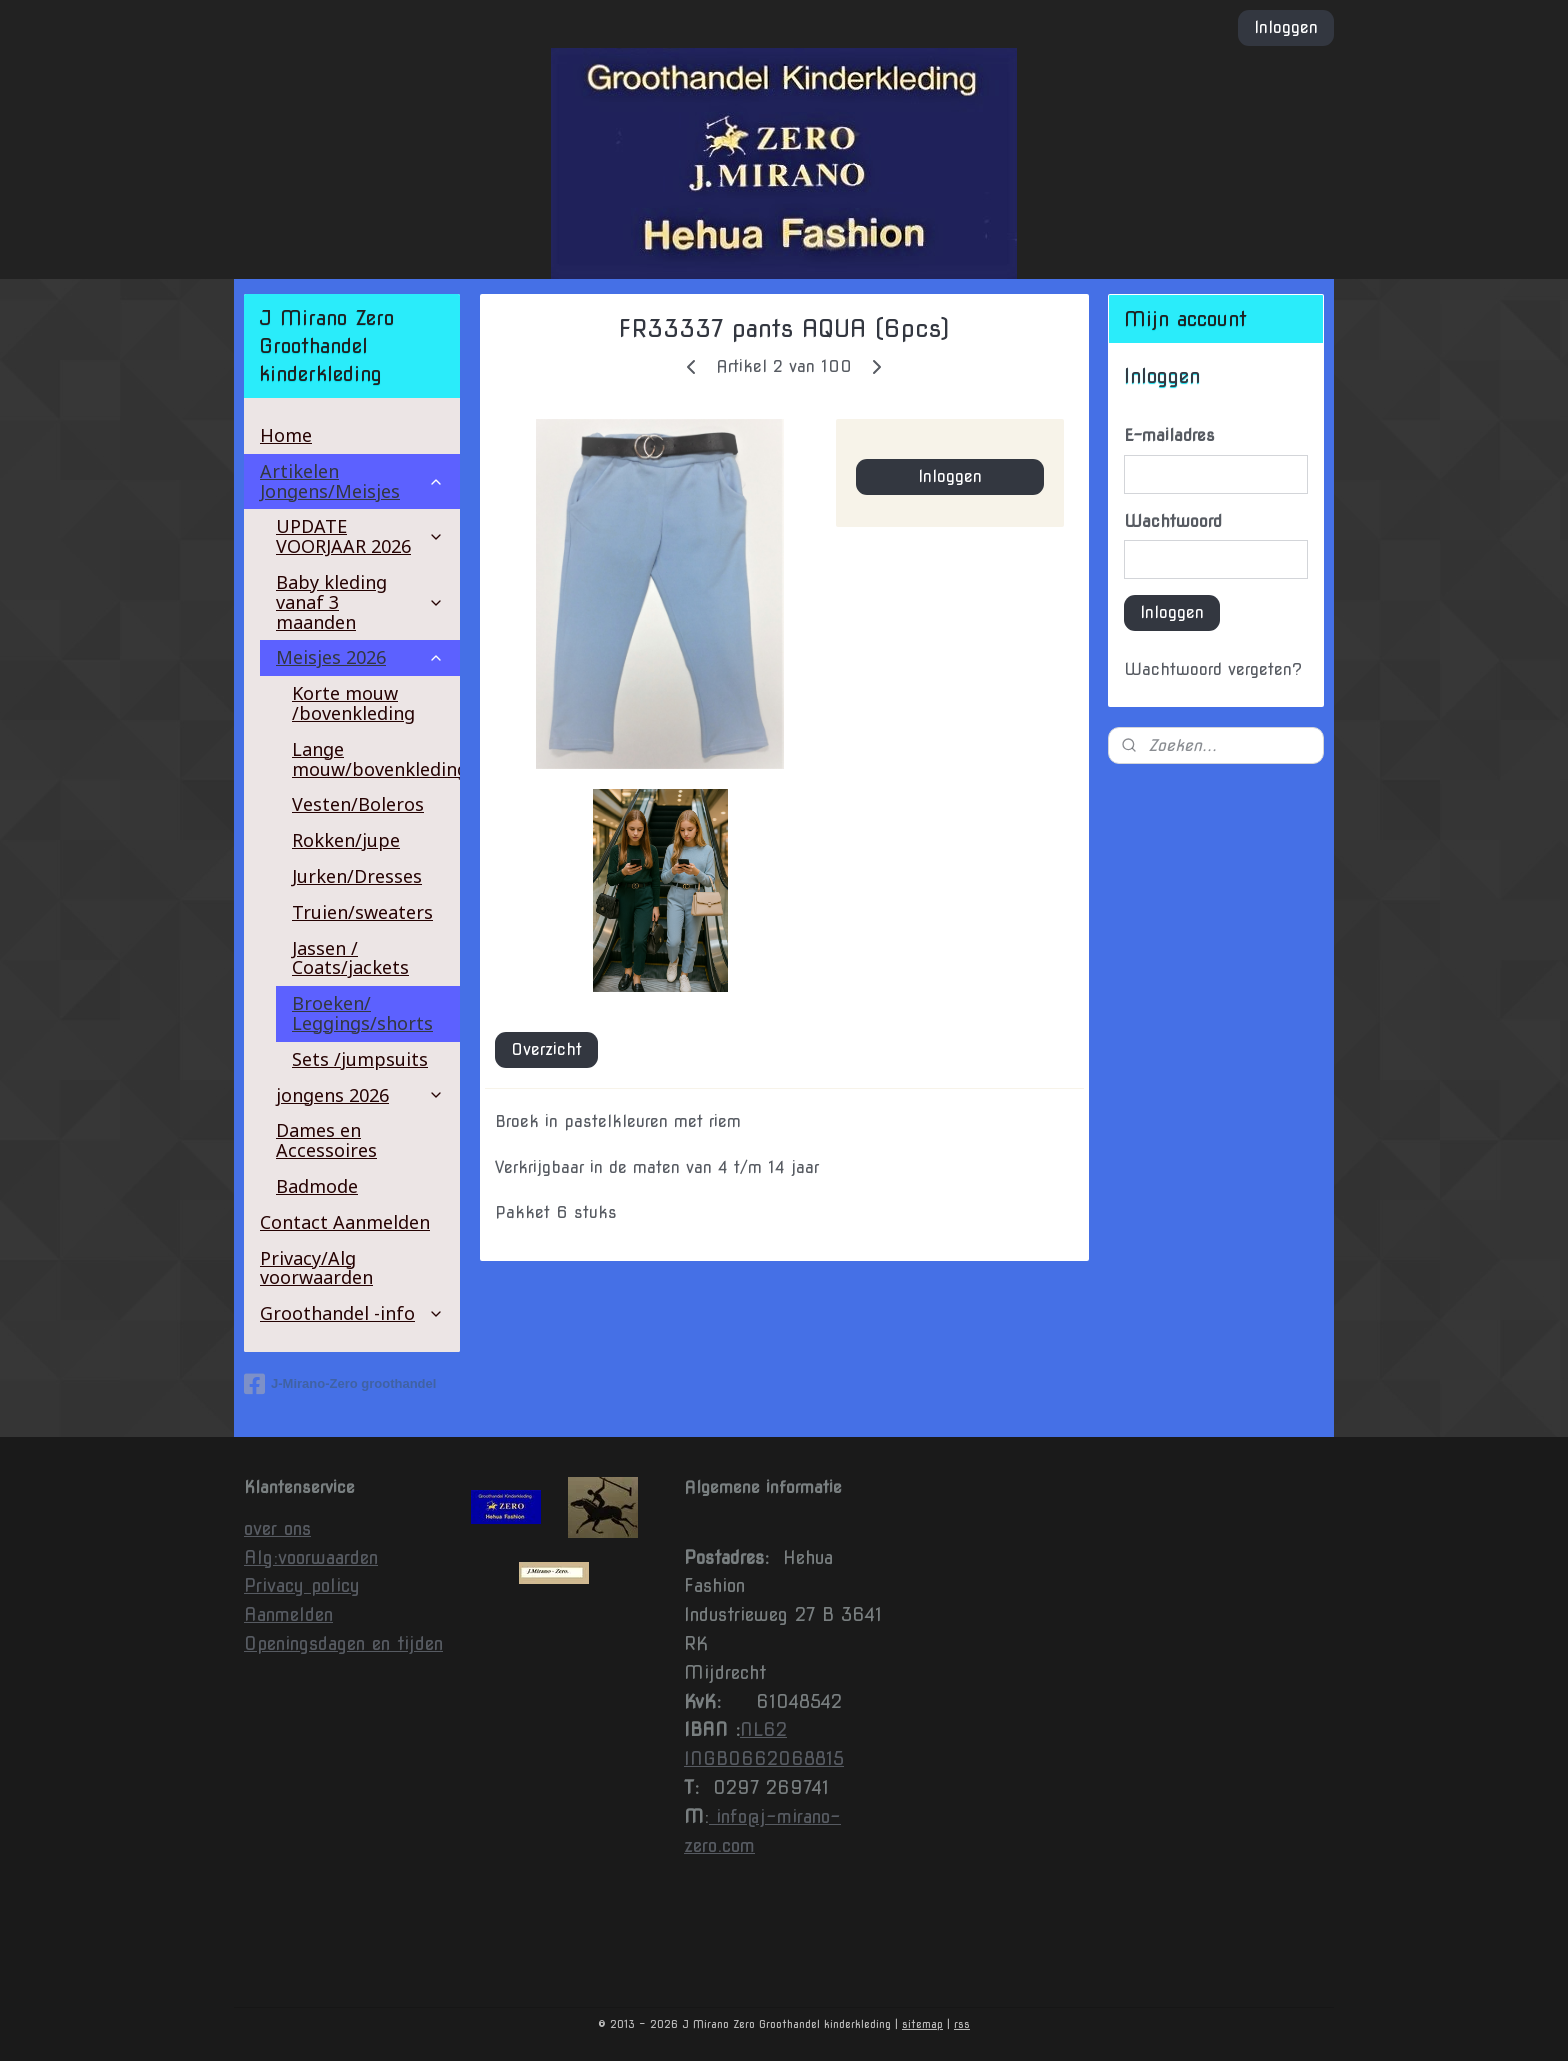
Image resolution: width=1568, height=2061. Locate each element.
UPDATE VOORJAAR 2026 (360, 536)
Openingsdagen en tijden (343, 1643)
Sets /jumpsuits (360, 1059)
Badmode (317, 1186)
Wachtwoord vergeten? (1213, 669)
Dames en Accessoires (326, 1140)
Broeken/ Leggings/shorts (362, 1013)
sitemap (922, 2024)
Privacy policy (302, 1585)
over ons (277, 1528)
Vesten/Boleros (358, 804)
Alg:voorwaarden (311, 1557)
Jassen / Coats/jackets (350, 958)
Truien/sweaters (362, 912)
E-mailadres (1169, 435)
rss (962, 2024)
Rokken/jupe (346, 840)
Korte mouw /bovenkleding (353, 703)
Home (286, 435)
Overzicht (546, 1049)
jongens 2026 (360, 1095)
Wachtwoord (1173, 521)
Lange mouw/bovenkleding (376, 759)
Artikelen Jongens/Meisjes (352, 481)
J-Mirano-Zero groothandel (340, 1384)
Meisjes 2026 (360, 657)
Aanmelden (288, 1614)
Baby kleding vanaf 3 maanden (360, 602)
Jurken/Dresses (357, 876)
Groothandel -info (352, 1313)
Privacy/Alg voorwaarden (316, 1268)
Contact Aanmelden (345, 1222)
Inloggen (1286, 27)
